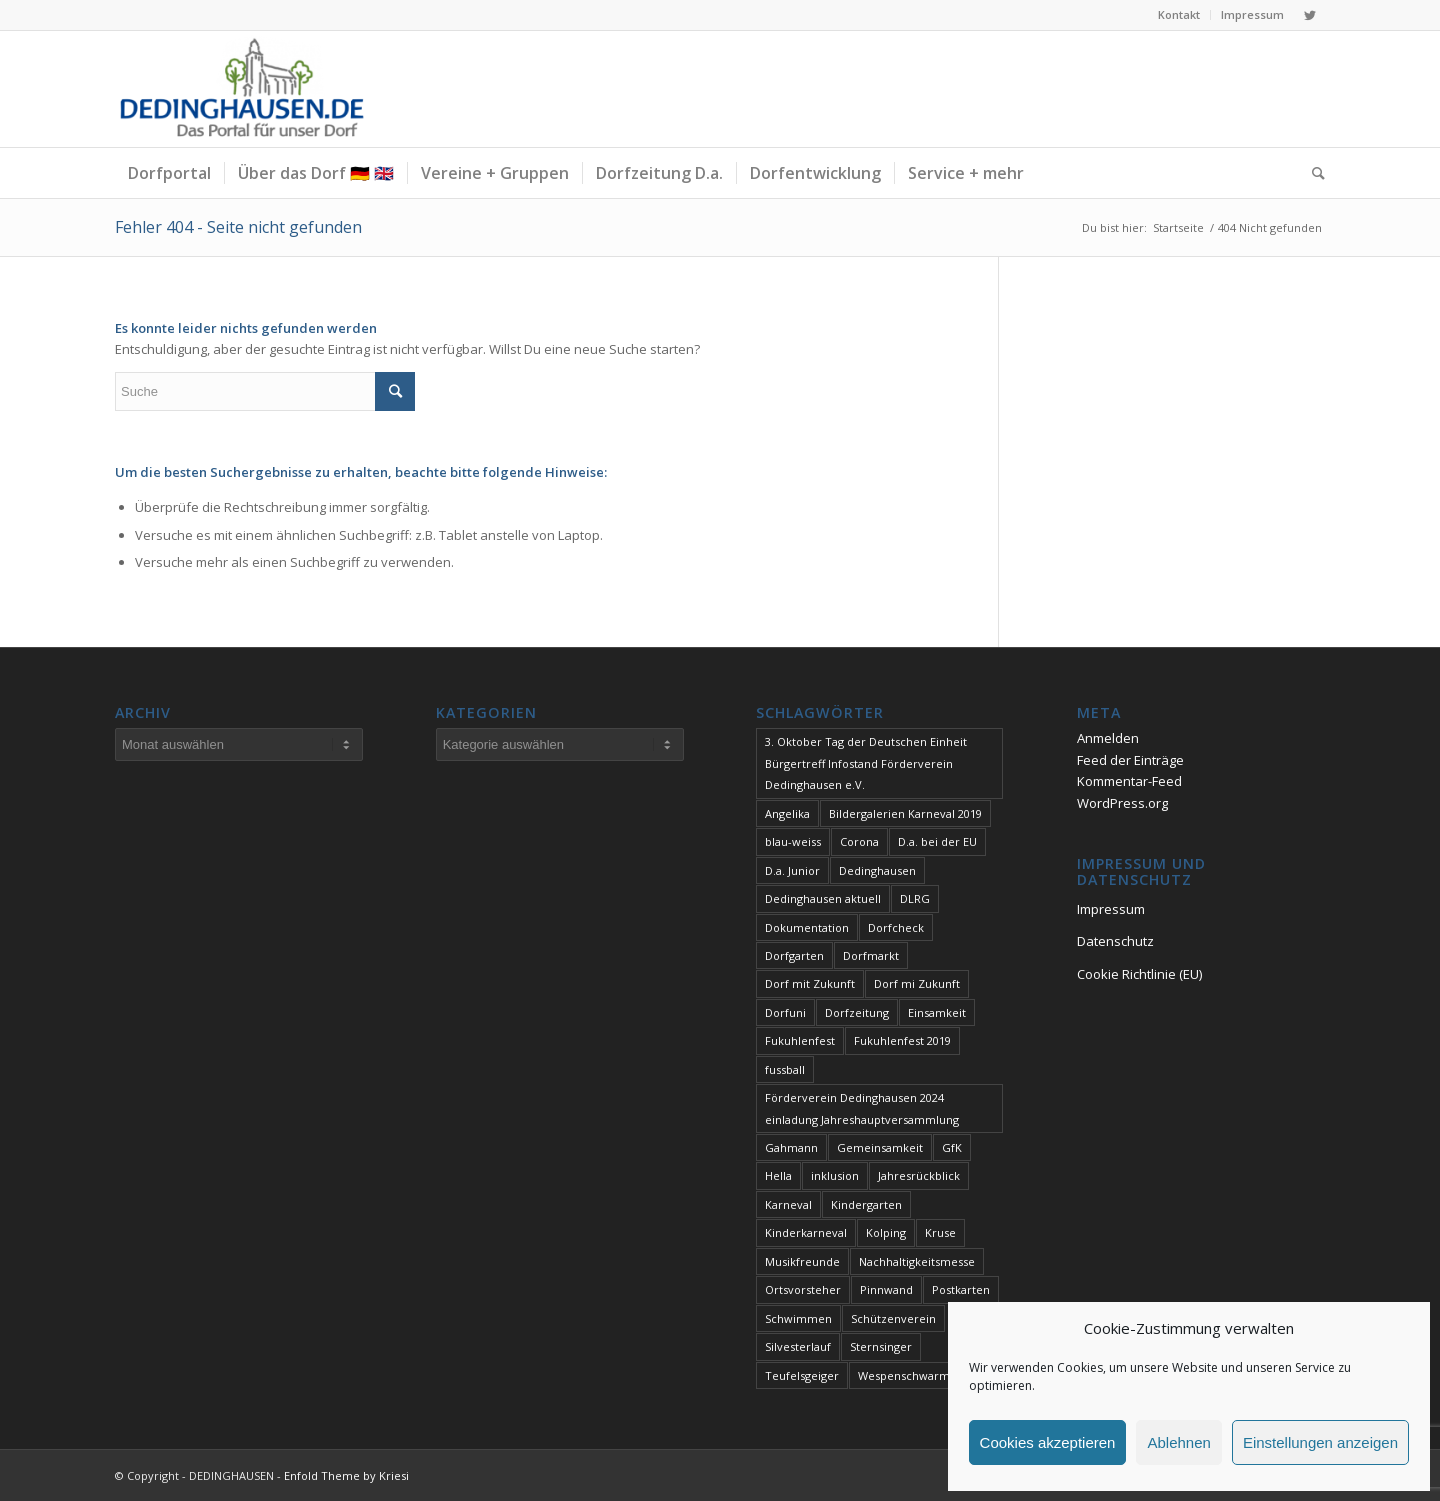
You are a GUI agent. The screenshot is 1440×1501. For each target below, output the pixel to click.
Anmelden (1108, 738)
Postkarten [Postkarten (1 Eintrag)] (961, 1289)
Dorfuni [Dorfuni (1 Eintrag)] (785, 1012)
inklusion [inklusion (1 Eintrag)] (835, 1175)
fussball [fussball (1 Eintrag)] (785, 1069)
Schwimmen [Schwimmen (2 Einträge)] (798, 1318)
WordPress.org (1122, 803)
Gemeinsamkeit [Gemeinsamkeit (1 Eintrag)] (880, 1147)
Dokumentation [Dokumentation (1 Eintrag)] (807, 927)
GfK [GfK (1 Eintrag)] (952, 1147)
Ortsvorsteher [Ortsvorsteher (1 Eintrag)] (803, 1289)
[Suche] (1312, 173)
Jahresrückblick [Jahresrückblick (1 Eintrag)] (919, 1175)
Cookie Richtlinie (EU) (1139, 974)
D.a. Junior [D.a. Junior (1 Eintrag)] (792, 870)
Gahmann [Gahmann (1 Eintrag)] (791, 1147)
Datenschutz (1115, 941)
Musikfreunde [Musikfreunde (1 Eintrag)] (802, 1261)
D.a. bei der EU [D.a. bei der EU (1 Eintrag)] (937, 841)
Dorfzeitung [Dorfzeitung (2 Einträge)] (857, 1012)
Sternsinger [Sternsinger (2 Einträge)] (881, 1346)
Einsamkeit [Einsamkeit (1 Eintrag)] (937, 1012)
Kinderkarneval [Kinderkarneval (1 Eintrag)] (806, 1232)
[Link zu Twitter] (1310, 15)
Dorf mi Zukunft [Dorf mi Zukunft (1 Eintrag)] (917, 983)
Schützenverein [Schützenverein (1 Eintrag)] (893, 1318)
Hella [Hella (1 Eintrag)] (778, 1175)
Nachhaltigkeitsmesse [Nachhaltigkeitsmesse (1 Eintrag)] (917, 1261)
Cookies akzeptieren (1048, 1442)
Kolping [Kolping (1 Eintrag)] (886, 1232)
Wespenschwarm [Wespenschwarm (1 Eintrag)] (904, 1375)
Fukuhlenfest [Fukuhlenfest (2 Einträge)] (800, 1040)
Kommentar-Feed (1129, 781)
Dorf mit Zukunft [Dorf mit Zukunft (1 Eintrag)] (810, 983)
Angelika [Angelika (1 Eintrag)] (787, 813)
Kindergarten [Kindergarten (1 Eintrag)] (866, 1204)
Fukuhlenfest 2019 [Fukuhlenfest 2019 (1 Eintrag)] (902, 1040)
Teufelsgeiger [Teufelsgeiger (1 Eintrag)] (802, 1375)
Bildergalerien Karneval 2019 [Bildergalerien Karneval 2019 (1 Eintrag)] (905, 813)
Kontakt (1179, 14)
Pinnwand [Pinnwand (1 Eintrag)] (886, 1289)
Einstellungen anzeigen (1320, 1442)
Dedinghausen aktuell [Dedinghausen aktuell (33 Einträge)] (823, 898)
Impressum (1252, 14)
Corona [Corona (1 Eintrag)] (859, 841)
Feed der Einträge (1130, 760)
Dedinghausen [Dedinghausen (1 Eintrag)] (877, 870)
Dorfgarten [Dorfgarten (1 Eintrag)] (794, 955)
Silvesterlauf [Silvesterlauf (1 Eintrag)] (798, 1346)
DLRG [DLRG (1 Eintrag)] (915, 898)
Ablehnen (1178, 1442)
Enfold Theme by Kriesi (346, 1475)
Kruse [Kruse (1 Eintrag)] (940, 1232)
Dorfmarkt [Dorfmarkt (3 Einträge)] (871, 955)
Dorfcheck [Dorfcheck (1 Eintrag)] (896, 927)
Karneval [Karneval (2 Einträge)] (788, 1204)
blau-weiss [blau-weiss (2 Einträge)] (793, 841)
